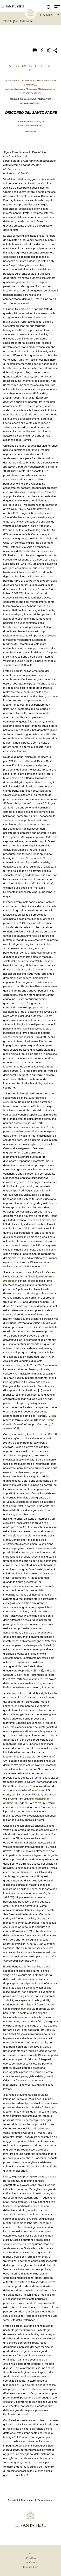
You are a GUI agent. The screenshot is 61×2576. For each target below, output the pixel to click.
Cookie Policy (30, 2562)
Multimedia (30, 131)
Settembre (26, 20)
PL (48, 65)
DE (17, 65)
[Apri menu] (57, 7)
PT (31, 70)
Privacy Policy (30, 2567)
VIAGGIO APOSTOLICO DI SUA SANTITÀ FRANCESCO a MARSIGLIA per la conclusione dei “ (30, 84)
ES (30, 65)
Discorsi (7, 20)
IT (42, 65)
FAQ (30, 2553)
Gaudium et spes (33, 1790)
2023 (16, 20)
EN (24, 65)
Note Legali (30, 2558)
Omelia (26, 2008)
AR (10, 65)
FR (36, 65)
